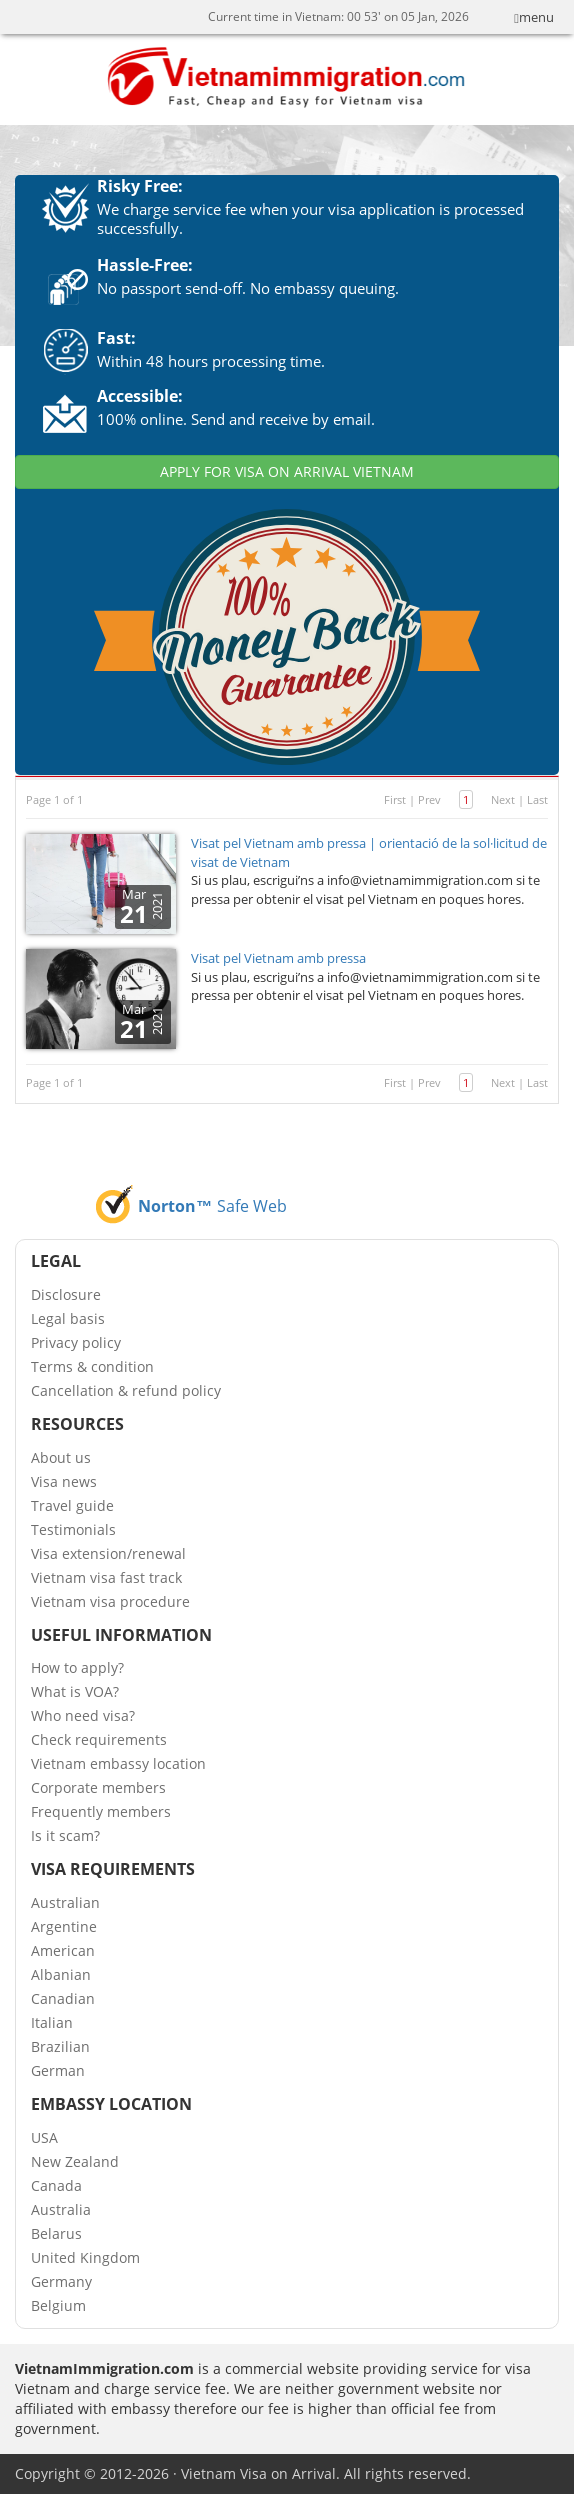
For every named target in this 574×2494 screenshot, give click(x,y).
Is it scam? (65, 1835)
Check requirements (99, 1739)
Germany (61, 2281)
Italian (52, 2022)
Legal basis (68, 1318)
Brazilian (60, 2046)
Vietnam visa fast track (106, 1577)
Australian (65, 1902)
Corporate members (98, 1787)
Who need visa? (83, 1715)
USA (44, 2137)
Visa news (64, 1481)
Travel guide (72, 1505)
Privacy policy (76, 1342)
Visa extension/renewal (108, 1553)
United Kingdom (85, 2257)
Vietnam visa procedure (110, 1601)
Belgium (58, 2305)
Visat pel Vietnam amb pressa (278, 958)
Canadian (63, 1998)
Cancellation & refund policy (126, 1390)
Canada (56, 2185)
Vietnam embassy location (118, 1763)
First (395, 799)
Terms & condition (92, 1366)
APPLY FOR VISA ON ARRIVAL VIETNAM (287, 471)
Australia (61, 2209)
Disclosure (66, 1294)
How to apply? (77, 1667)
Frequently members (101, 1811)
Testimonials (73, 1529)
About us (61, 1457)
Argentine (64, 1926)
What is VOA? (75, 1691)
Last (537, 799)
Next (503, 799)
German (58, 2070)
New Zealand (75, 2161)
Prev (429, 799)
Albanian (61, 1974)
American (63, 1950)
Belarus (56, 2233)
